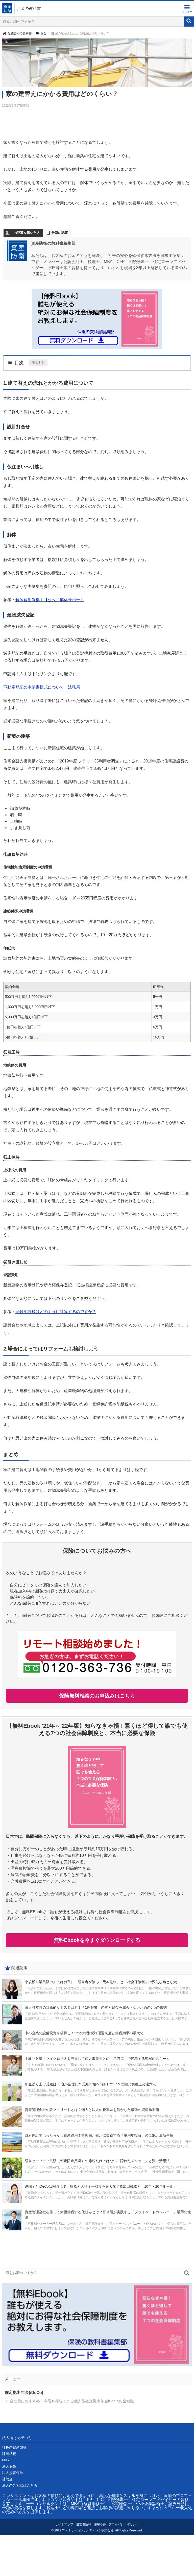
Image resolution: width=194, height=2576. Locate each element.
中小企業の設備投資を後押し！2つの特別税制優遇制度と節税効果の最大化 (84, 2033)
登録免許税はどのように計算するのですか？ (55, 1312)
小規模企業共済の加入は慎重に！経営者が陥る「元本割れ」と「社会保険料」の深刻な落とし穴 (101, 1982)
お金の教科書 (29, 8)
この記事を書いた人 (25, 233)
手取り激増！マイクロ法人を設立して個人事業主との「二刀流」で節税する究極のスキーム (97, 2059)
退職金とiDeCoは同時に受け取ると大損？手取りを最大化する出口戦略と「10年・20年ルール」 (101, 2186)
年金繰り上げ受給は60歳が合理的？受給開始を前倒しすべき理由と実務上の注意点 (90, 2084)
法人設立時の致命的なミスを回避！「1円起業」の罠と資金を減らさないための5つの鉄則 (96, 2007)
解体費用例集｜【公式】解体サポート (49, 600)
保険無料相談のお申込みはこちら (97, 1696)
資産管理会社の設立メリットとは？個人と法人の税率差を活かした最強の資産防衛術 (92, 2110)
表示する (38, 362)
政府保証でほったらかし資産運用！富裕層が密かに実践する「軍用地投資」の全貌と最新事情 (99, 2135)
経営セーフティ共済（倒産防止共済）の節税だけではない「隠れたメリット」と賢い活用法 (97, 2161)
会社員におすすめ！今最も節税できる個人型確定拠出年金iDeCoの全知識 (72, 2401)
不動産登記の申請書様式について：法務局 (41, 687)
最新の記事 (60, 233)
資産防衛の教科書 (17, 33)
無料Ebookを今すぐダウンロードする (97, 1940)
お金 (41, 33)
